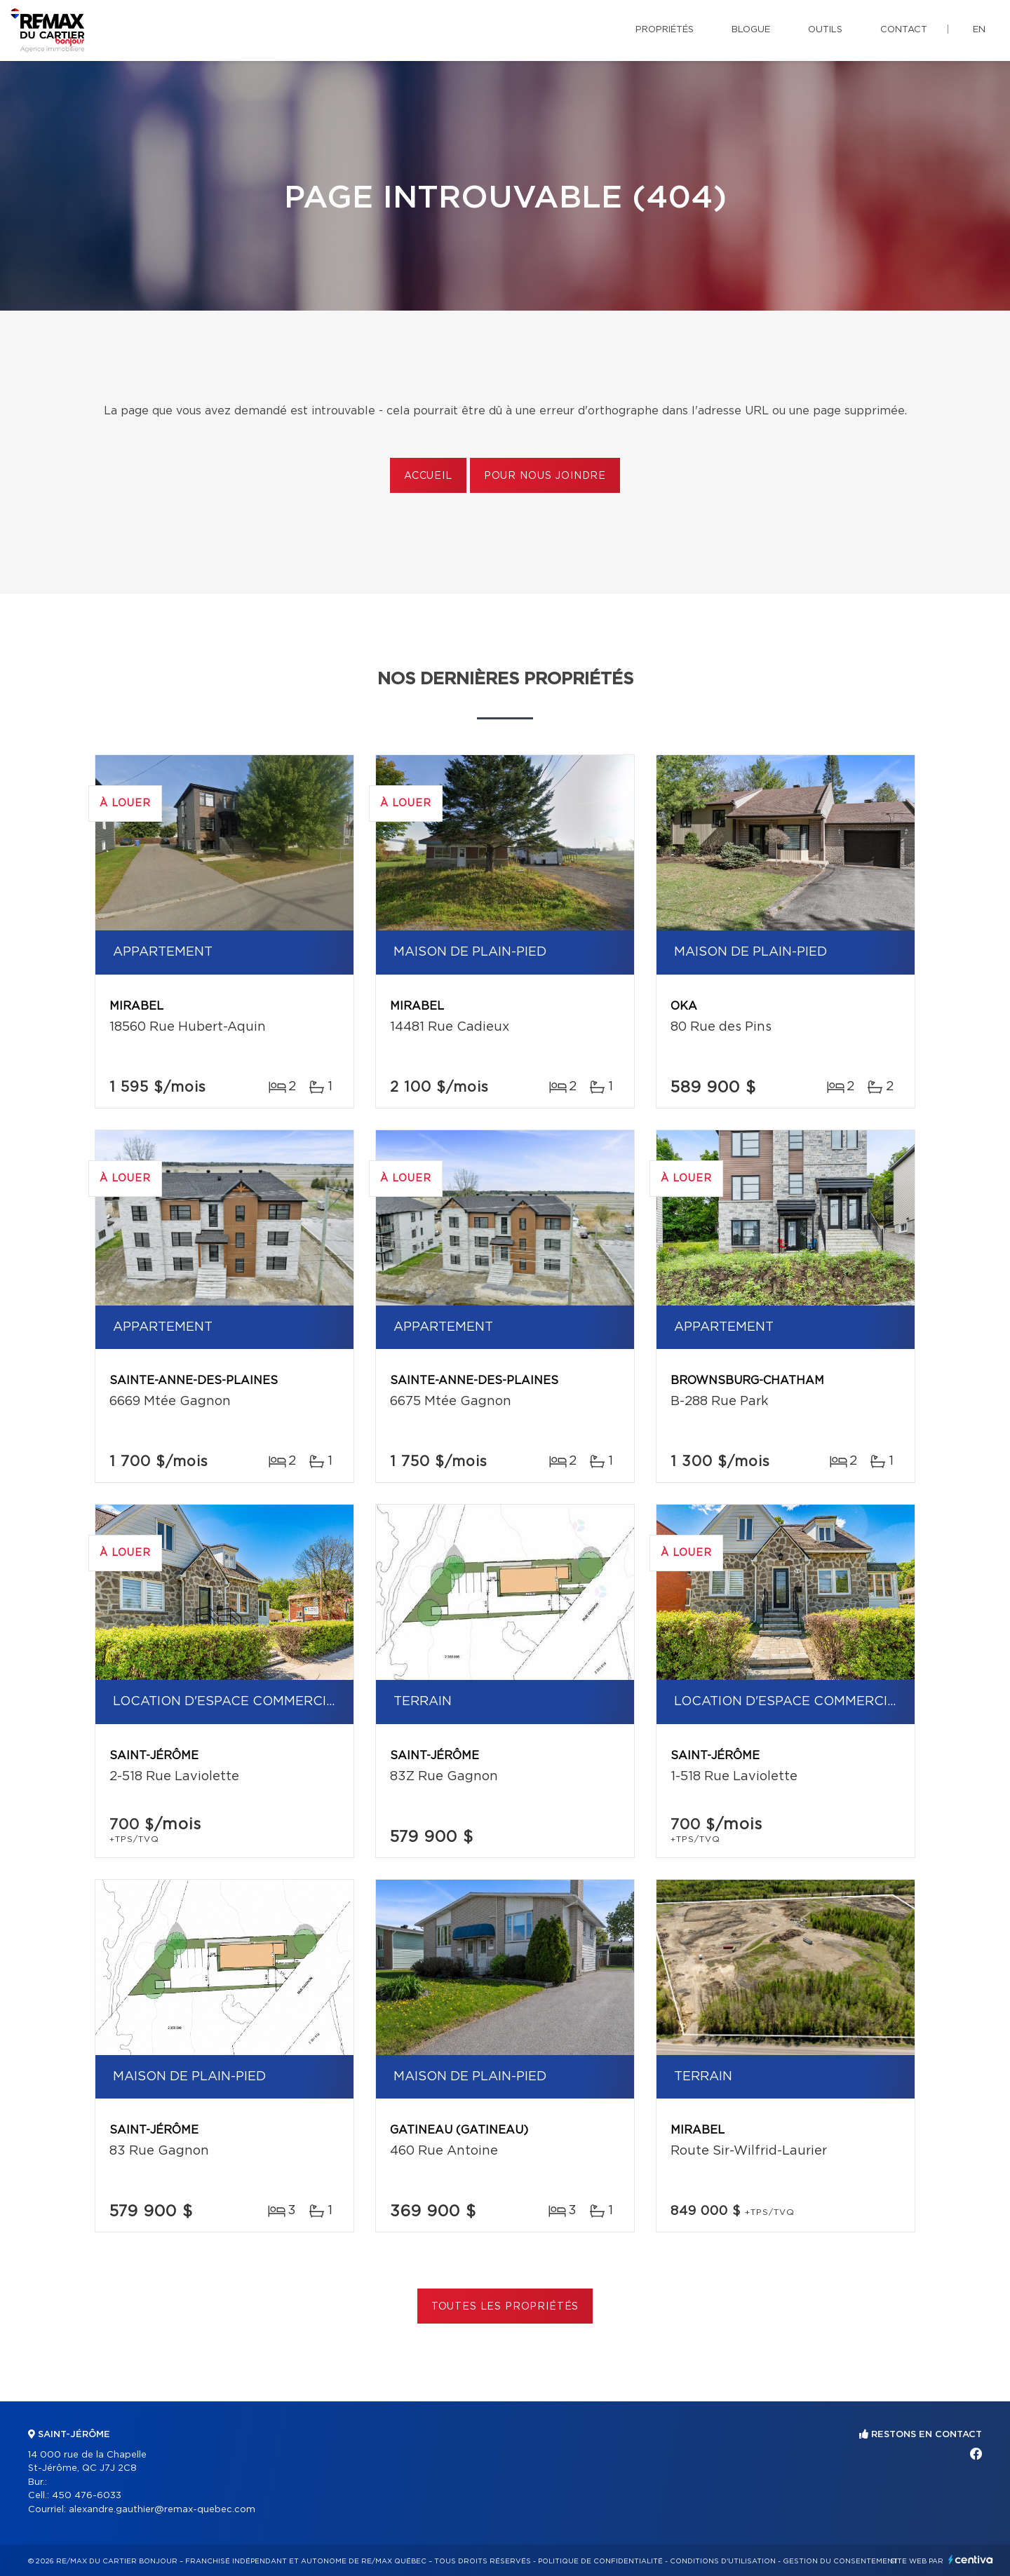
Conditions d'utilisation (723, 2561)
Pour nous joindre (545, 476)
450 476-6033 (86, 2495)
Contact (903, 29)
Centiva (970, 2559)
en (979, 29)
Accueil (428, 476)
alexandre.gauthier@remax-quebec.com (162, 2509)
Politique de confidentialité (600, 2561)
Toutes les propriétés (505, 2307)
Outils (825, 29)
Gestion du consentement (840, 2561)
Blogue (751, 29)
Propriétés (664, 29)
